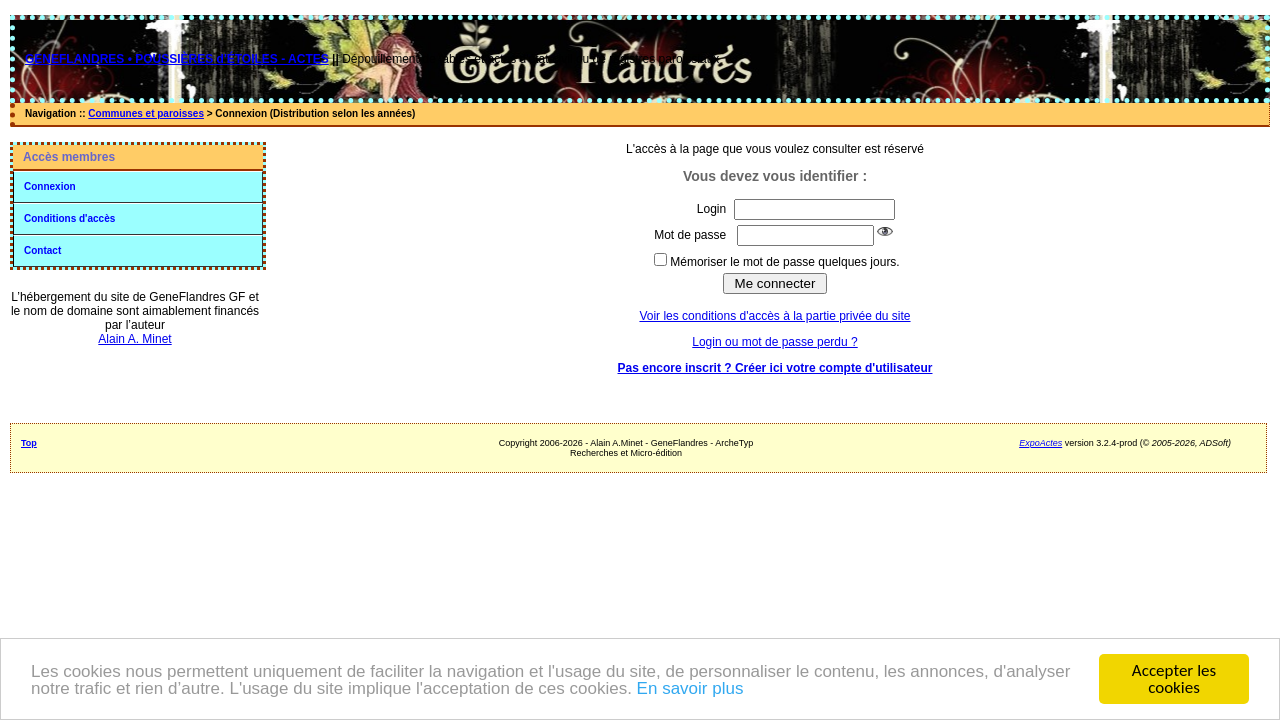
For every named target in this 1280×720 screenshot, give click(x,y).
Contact (42, 250)
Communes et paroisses (146, 113)
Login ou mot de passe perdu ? (774, 342)
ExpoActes (1040, 443)
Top (29, 443)
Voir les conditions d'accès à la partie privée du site (774, 316)
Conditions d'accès (69, 218)
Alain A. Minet (134, 339)
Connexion (50, 186)
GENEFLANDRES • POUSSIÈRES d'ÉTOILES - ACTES (177, 59)
